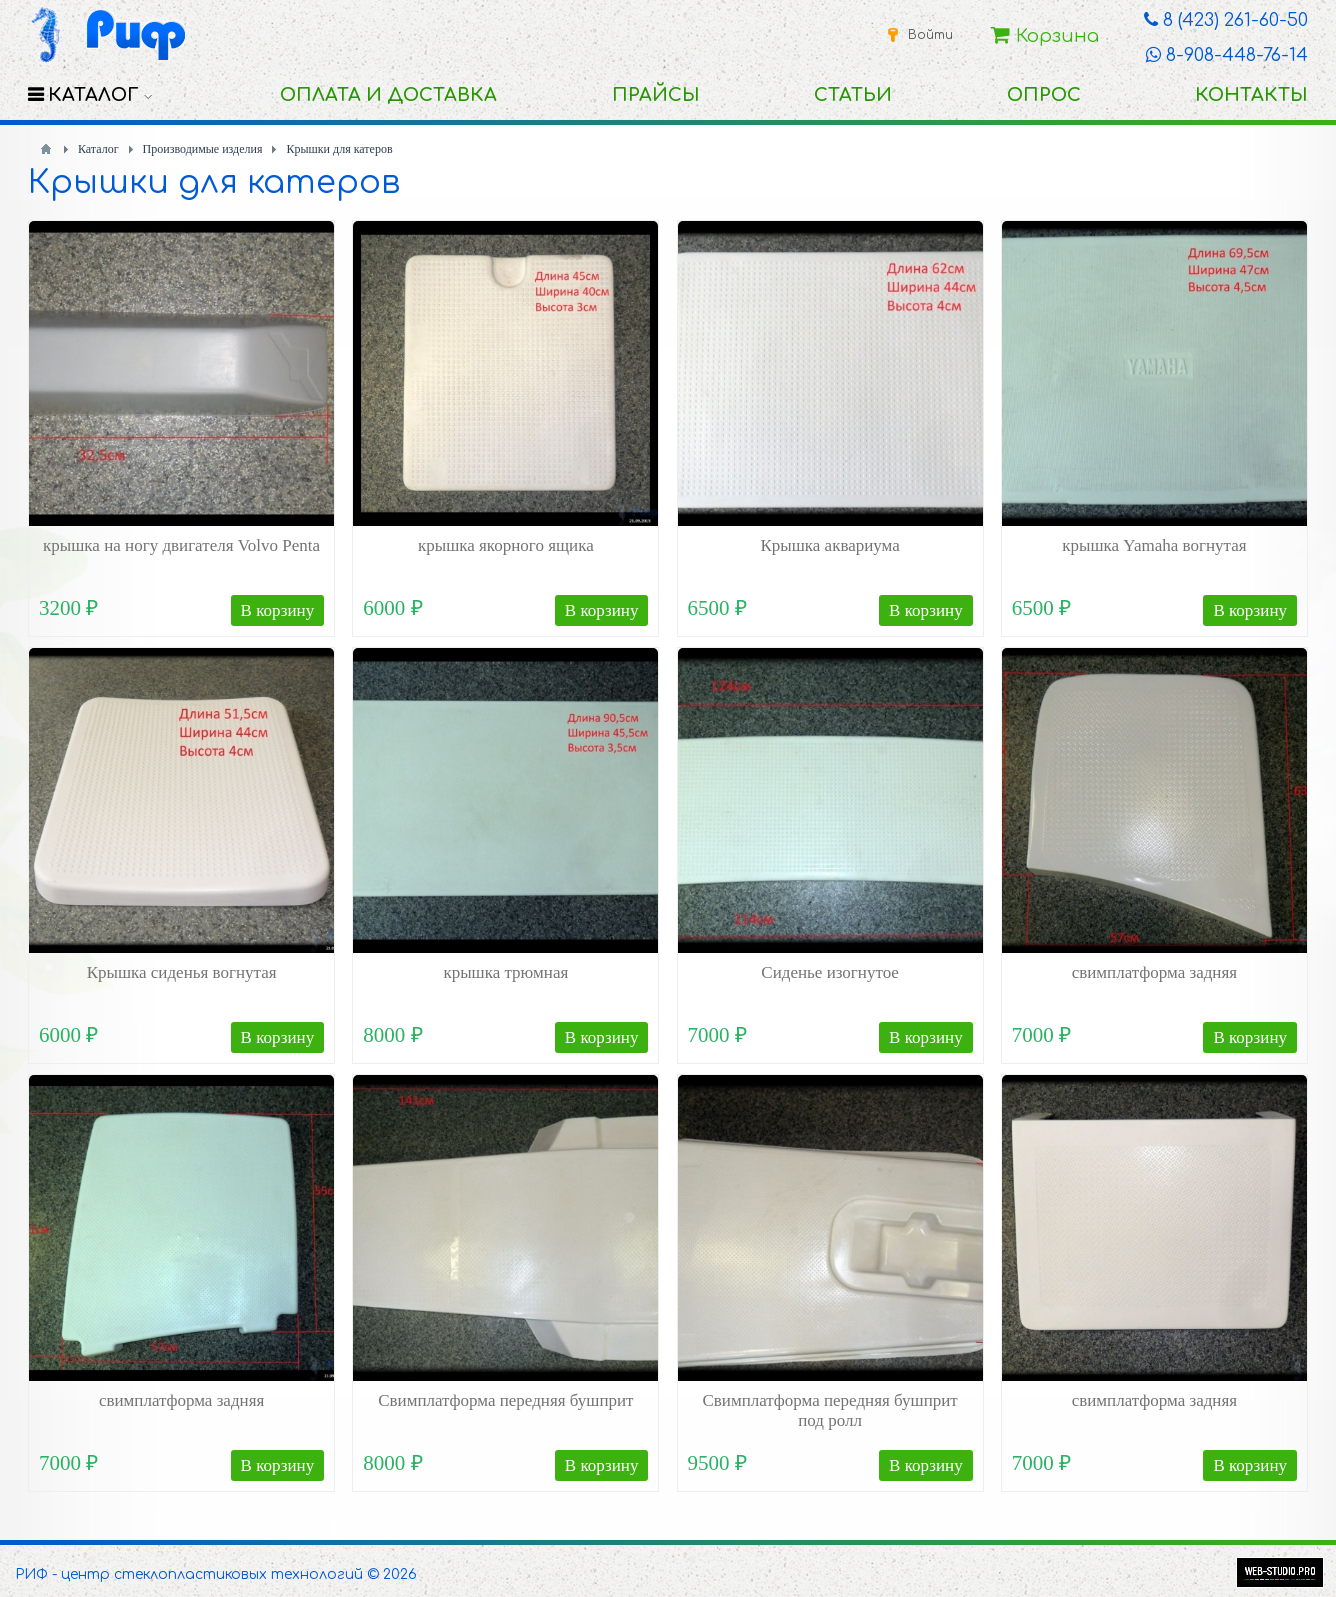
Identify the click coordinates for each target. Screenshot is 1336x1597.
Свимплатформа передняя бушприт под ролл (829, 1410)
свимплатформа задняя (1154, 972)
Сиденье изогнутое (830, 972)
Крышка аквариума (829, 545)
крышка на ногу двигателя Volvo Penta (181, 545)
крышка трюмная (505, 972)
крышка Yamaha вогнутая (1154, 545)
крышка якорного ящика (506, 545)
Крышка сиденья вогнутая (182, 972)
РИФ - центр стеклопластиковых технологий (189, 1574)
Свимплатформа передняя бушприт (505, 1400)
